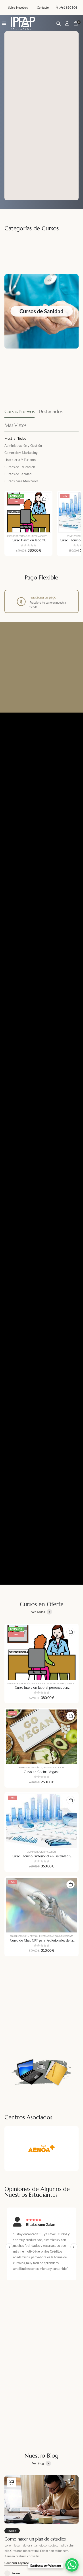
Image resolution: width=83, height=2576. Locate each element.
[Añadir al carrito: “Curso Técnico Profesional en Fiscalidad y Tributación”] (70, 1800)
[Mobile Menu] (4, 23)
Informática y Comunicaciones (48, 536)
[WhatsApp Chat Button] (72, 2565)
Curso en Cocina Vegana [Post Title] (42, 1772)
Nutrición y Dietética (30, 1767)
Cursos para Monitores (21, 481)
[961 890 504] (66, 7)
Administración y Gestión (23, 445)
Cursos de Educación (19, 467)
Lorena (16, 2573)
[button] (58, 23)
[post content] (28, 512)
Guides (12, 2530)
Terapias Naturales (53, 1767)
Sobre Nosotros (18, 7)
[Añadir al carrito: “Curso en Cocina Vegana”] (70, 1716)
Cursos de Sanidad (18, 474)
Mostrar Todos (15, 438)
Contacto (43, 7)
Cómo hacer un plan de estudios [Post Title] (35, 2539)
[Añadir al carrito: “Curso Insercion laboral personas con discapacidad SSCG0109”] (44, 499)
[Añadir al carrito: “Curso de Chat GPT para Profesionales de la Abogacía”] (70, 1884)
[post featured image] (41, 2148)
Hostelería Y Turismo (20, 460)
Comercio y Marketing (21, 453)
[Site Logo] (23, 23)
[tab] (19, 412)
